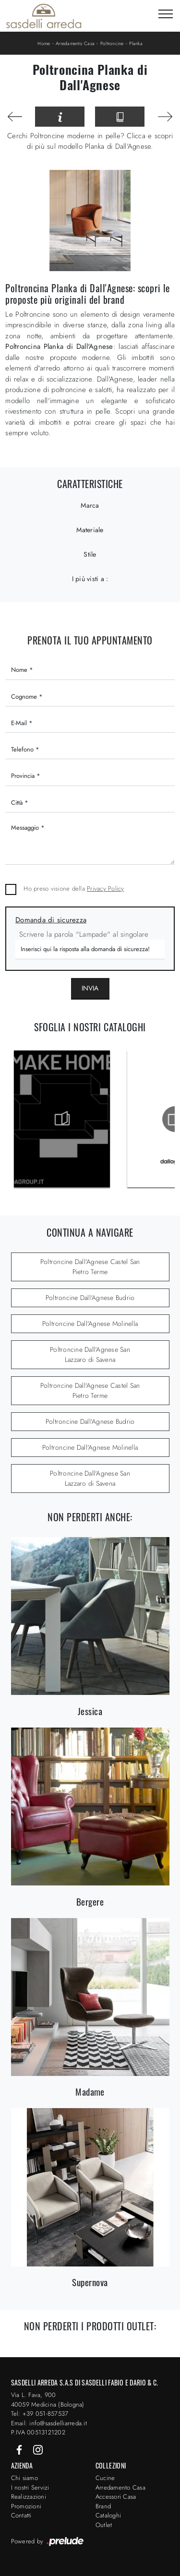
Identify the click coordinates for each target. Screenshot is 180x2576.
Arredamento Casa (75, 43)
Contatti (21, 2515)
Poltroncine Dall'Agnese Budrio (90, 1297)
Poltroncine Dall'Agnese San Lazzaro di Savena (90, 1354)
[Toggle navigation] (165, 14)
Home (43, 43)
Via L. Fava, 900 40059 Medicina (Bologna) (47, 2399)
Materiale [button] (89, 530)
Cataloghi (108, 2515)
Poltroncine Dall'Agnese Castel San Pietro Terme (90, 1266)
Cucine (105, 2477)
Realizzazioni (28, 2496)
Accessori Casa (116, 2496)
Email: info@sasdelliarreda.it (49, 2423)
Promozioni (26, 2506)
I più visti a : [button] (90, 579)
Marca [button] (90, 505)
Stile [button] (90, 554)
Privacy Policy (105, 888)
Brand (103, 2506)
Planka (136, 43)
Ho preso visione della (74, 888)
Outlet (104, 2524)
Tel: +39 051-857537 (40, 2413)
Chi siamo (24, 2477)
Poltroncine (112, 43)
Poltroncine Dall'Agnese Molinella (90, 1323)
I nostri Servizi (30, 2487)
